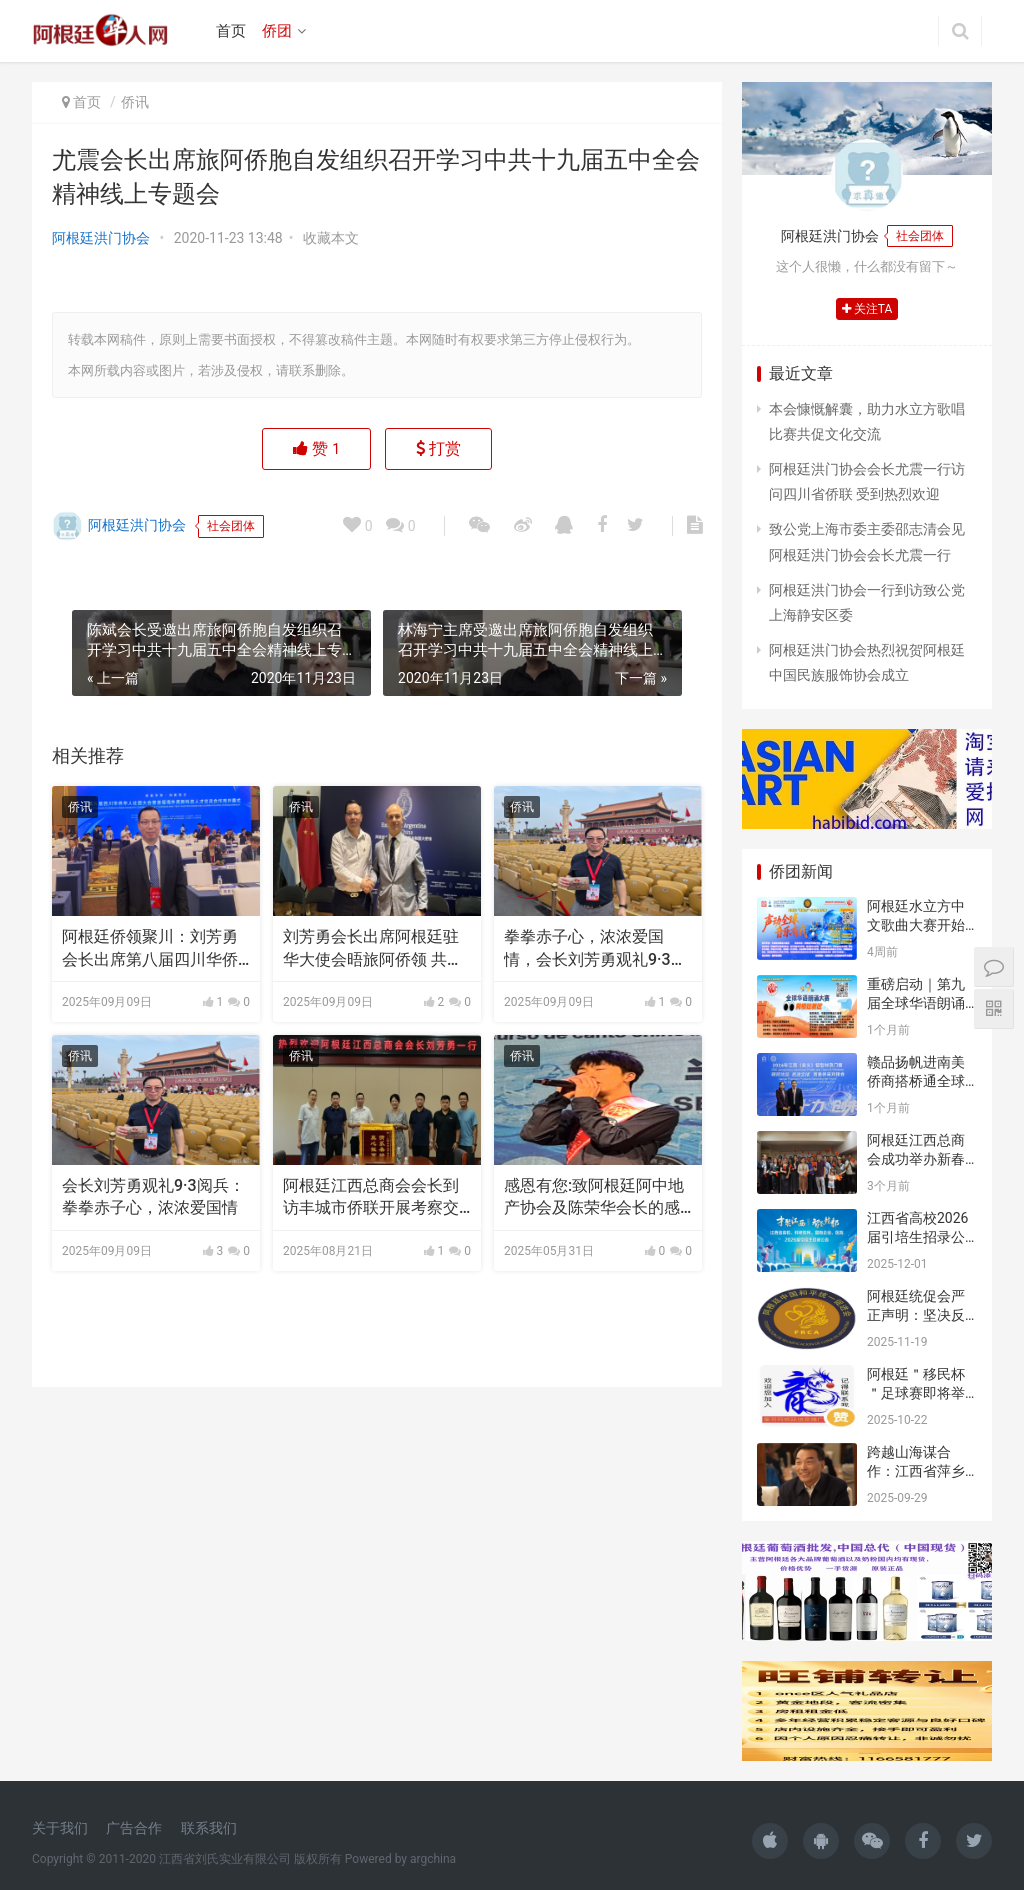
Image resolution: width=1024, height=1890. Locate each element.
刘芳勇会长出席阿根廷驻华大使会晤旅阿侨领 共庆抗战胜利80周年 (373, 949)
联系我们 (209, 1828)
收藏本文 (331, 238)
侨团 (277, 31)
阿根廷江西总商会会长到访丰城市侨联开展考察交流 (371, 1198)
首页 (231, 31)
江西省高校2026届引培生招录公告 (917, 1237)
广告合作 (134, 1828)
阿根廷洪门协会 (101, 238)
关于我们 (60, 1828)
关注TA (867, 309)
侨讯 (135, 102)
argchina (433, 1859)
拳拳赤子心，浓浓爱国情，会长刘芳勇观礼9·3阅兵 (595, 949)
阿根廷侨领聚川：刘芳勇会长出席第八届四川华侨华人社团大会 (150, 949)
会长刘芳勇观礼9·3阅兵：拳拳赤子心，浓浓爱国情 (153, 1196)
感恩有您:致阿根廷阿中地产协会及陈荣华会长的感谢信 (594, 1198)
